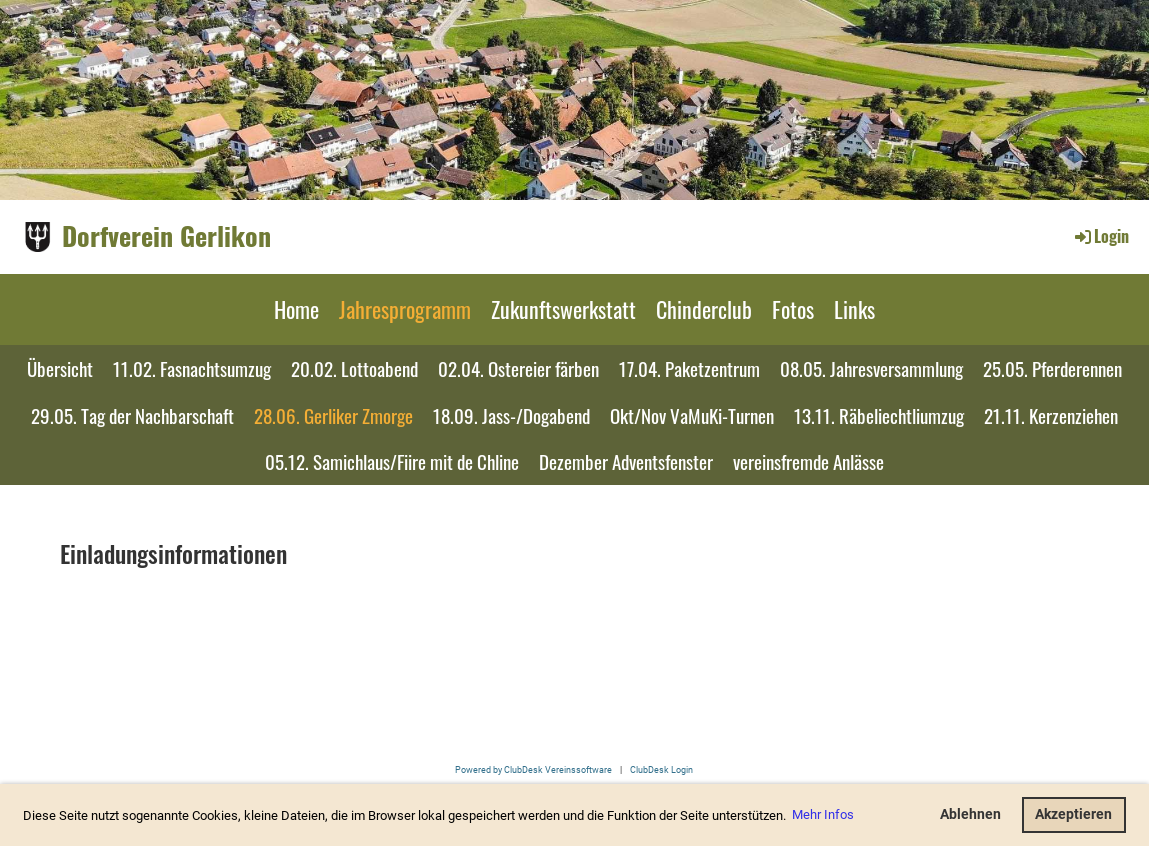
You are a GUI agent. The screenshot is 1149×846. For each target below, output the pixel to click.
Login (1100, 236)
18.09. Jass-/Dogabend (511, 415)
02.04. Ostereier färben (518, 368)
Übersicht (60, 368)
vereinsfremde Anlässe (808, 461)
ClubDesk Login (661, 769)
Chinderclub (704, 309)
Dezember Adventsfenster (626, 461)
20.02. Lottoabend (354, 368)
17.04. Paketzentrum (689, 368)
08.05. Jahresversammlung (871, 368)
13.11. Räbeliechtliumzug (879, 415)
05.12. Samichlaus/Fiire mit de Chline (392, 461)
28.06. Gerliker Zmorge (333, 415)
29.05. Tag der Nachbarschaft (132, 415)
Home (296, 309)
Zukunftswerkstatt (563, 309)
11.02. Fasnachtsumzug (192, 368)
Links (854, 309)
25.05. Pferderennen (1052, 368)
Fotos (793, 309)
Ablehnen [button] (970, 814)
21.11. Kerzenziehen (1051, 415)
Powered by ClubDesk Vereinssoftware (533, 769)
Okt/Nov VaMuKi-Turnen (692, 415)
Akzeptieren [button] (1073, 814)
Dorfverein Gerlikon (166, 236)
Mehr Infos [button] (823, 814)
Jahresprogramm (405, 309)
